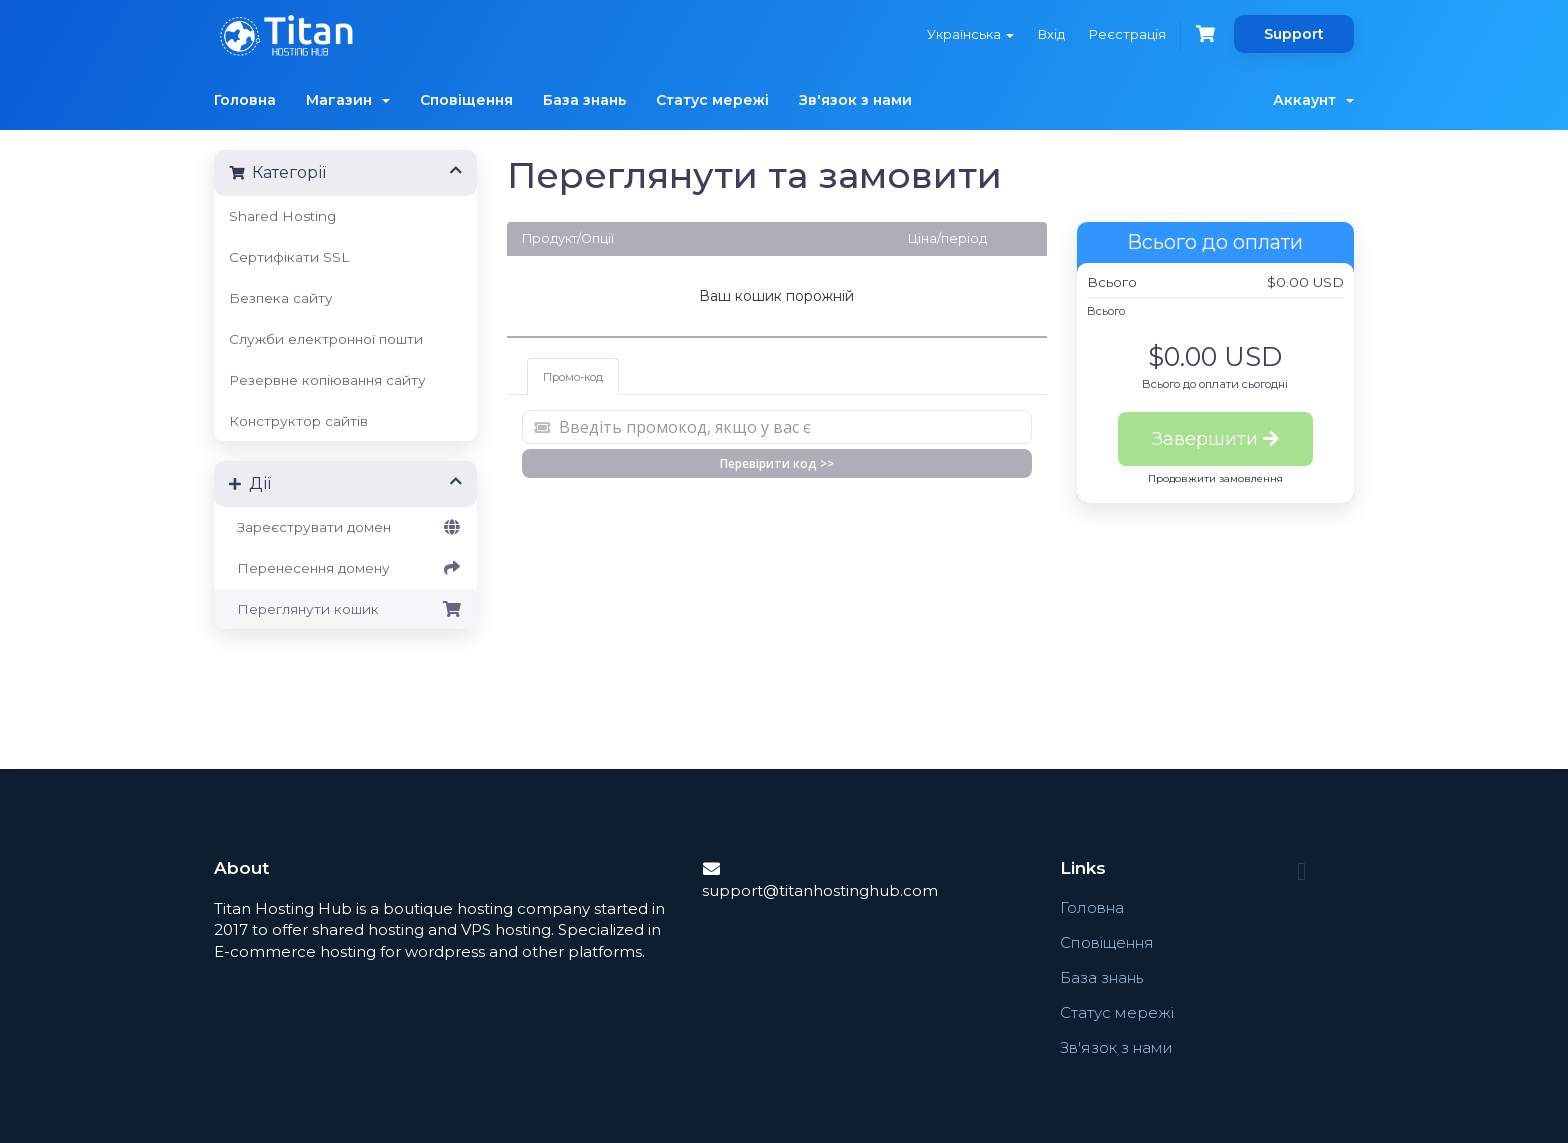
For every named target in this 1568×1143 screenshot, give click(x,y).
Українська (970, 34)
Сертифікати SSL (289, 257)
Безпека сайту (281, 298)
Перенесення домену (345, 568)
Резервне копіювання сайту (327, 380)
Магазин (348, 100)
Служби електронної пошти (326, 339)
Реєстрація (1127, 34)
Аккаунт (1313, 100)
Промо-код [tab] (573, 377)
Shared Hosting (282, 216)
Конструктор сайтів (298, 421)
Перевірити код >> (777, 463)
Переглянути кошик (345, 609)
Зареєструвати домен (345, 527)
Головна (245, 100)
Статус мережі (712, 100)
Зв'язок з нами (855, 100)
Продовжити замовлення (1215, 478)
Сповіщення (466, 100)
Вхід (1051, 34)
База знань (584, 100)
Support (1294, 34)
